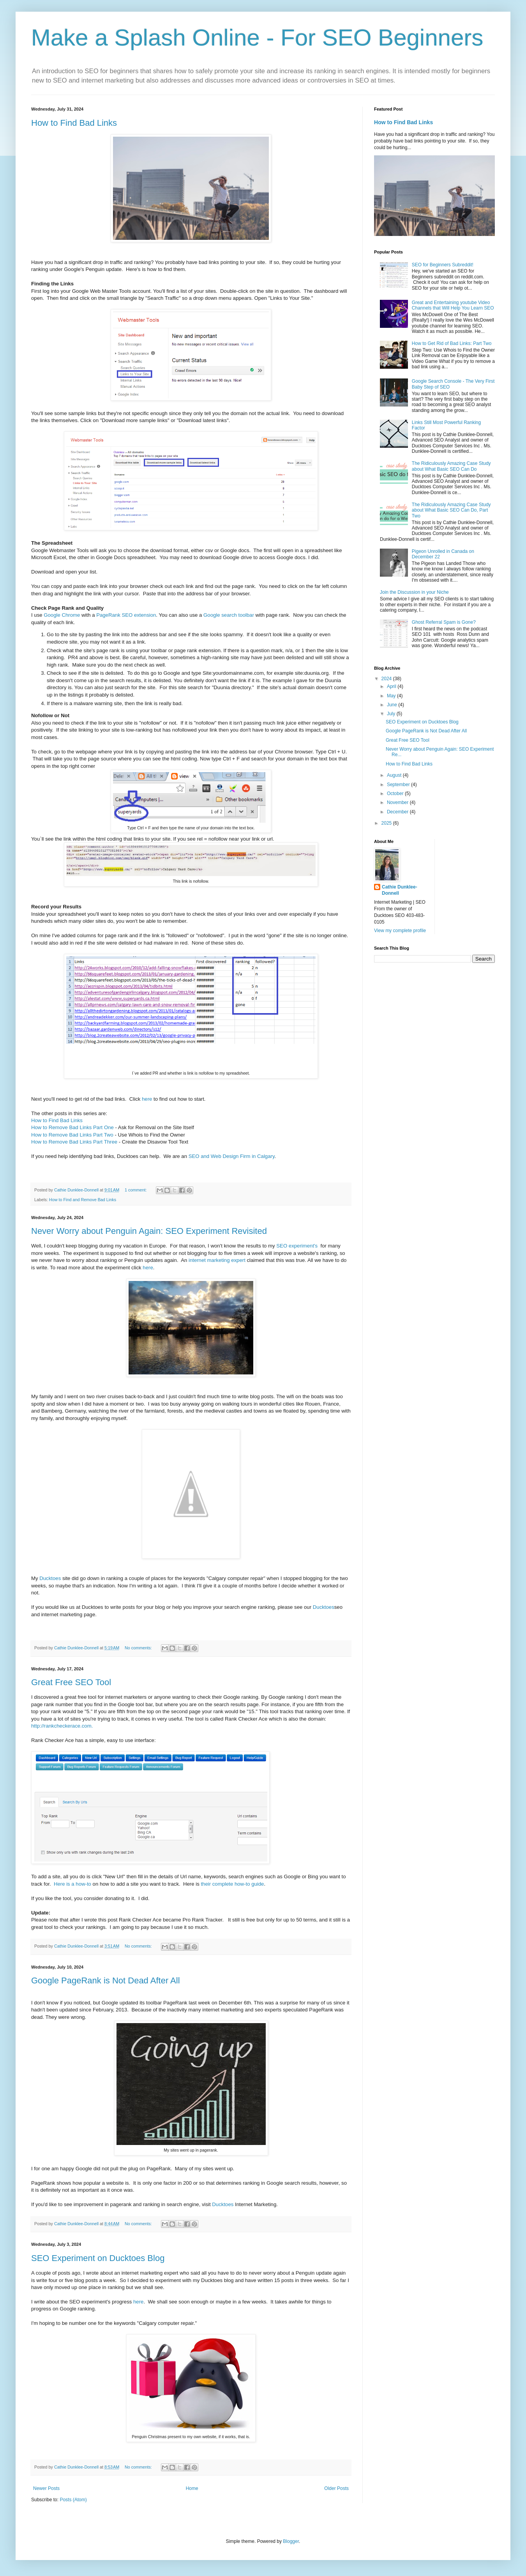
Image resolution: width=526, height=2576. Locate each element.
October (396, 793)
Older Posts (336, 2488)
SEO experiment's (297, 1246)
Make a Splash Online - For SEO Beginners (257, 38)
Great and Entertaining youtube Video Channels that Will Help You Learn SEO (453, 305)
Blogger (291, 2541)
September (399, 784)
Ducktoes (50, 1578)
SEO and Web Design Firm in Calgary (232, 1156)
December (398, 812)
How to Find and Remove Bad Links (82, 1199)
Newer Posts (46, 2488)
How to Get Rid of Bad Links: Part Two (452, 343)
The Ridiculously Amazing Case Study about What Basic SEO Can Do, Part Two (451, 510)
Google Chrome (62, 615)
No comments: (139, 1647)
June (392, 704)
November (398, 802)
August (395, 775)
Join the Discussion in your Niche (414, 592)
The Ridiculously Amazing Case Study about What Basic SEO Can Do (451, 466)
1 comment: (136, 1190)
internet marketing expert (217, 1260)
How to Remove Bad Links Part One (72, 1127)
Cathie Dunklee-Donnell (399, 890)
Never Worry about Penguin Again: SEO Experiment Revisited (149, 1231)
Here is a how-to (72, 1884)
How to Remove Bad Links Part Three (74, 1142)
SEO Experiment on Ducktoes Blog (97, 2258)
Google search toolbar (228, 615)
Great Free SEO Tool (71, 1682)
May (392, 696)
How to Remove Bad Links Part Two (72, 1135)
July (392, 713)
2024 (387, 678)
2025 (387, 823)
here (147, 1099)
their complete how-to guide (232, 1884)
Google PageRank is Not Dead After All (105, 1980)
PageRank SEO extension (126, 615)
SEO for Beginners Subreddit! (442, 264)
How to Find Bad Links (74, 123)
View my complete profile (400, 930)
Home (192, 2488)
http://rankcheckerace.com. (62, 1726)
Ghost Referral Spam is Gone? (444, 622)
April (392, 686)
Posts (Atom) (73, 2499)
